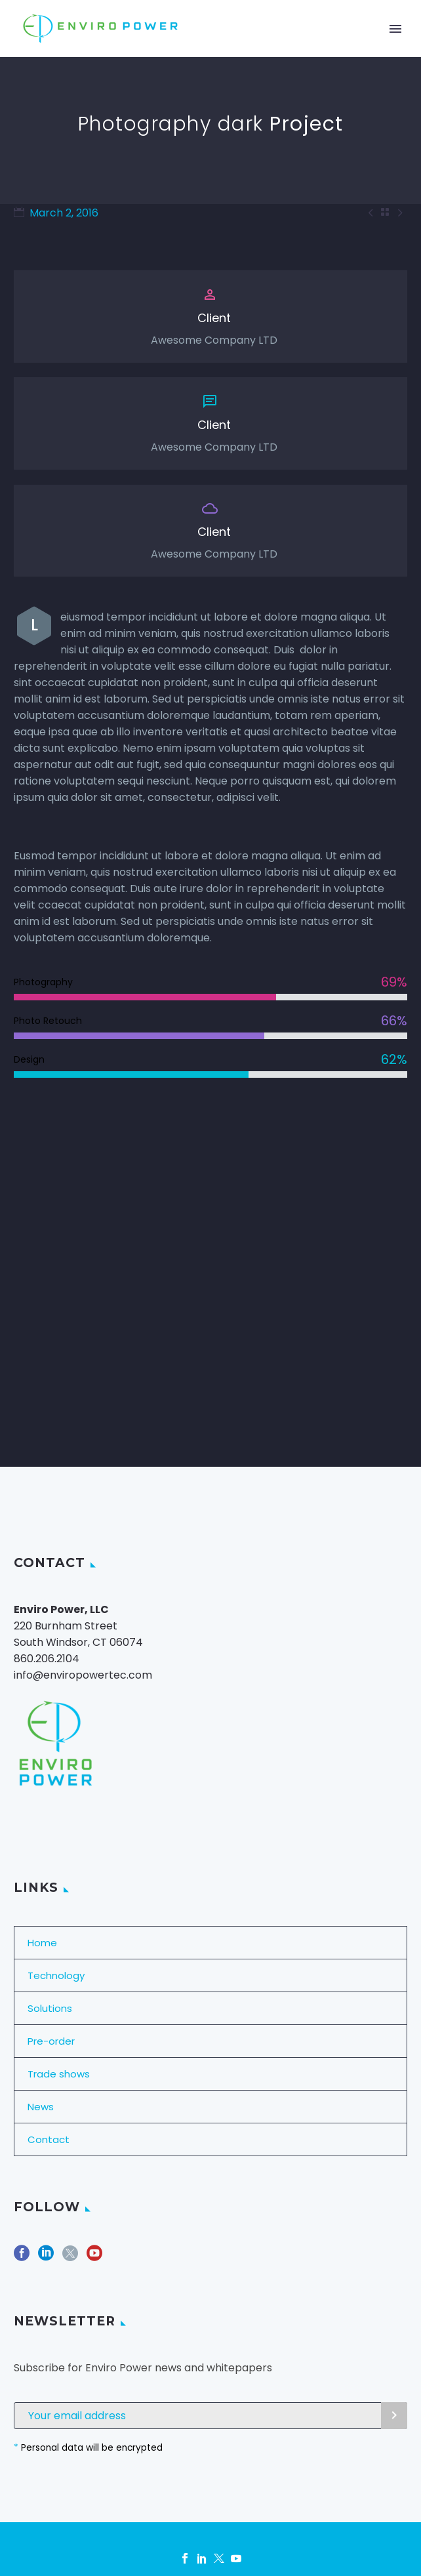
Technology (56, 1975)
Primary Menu (395, 29)
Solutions (50, 2008)
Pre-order (51, 2041)
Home (42, 1943)
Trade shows (59, 2074)
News (41, 2107)
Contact (49, 2139)
